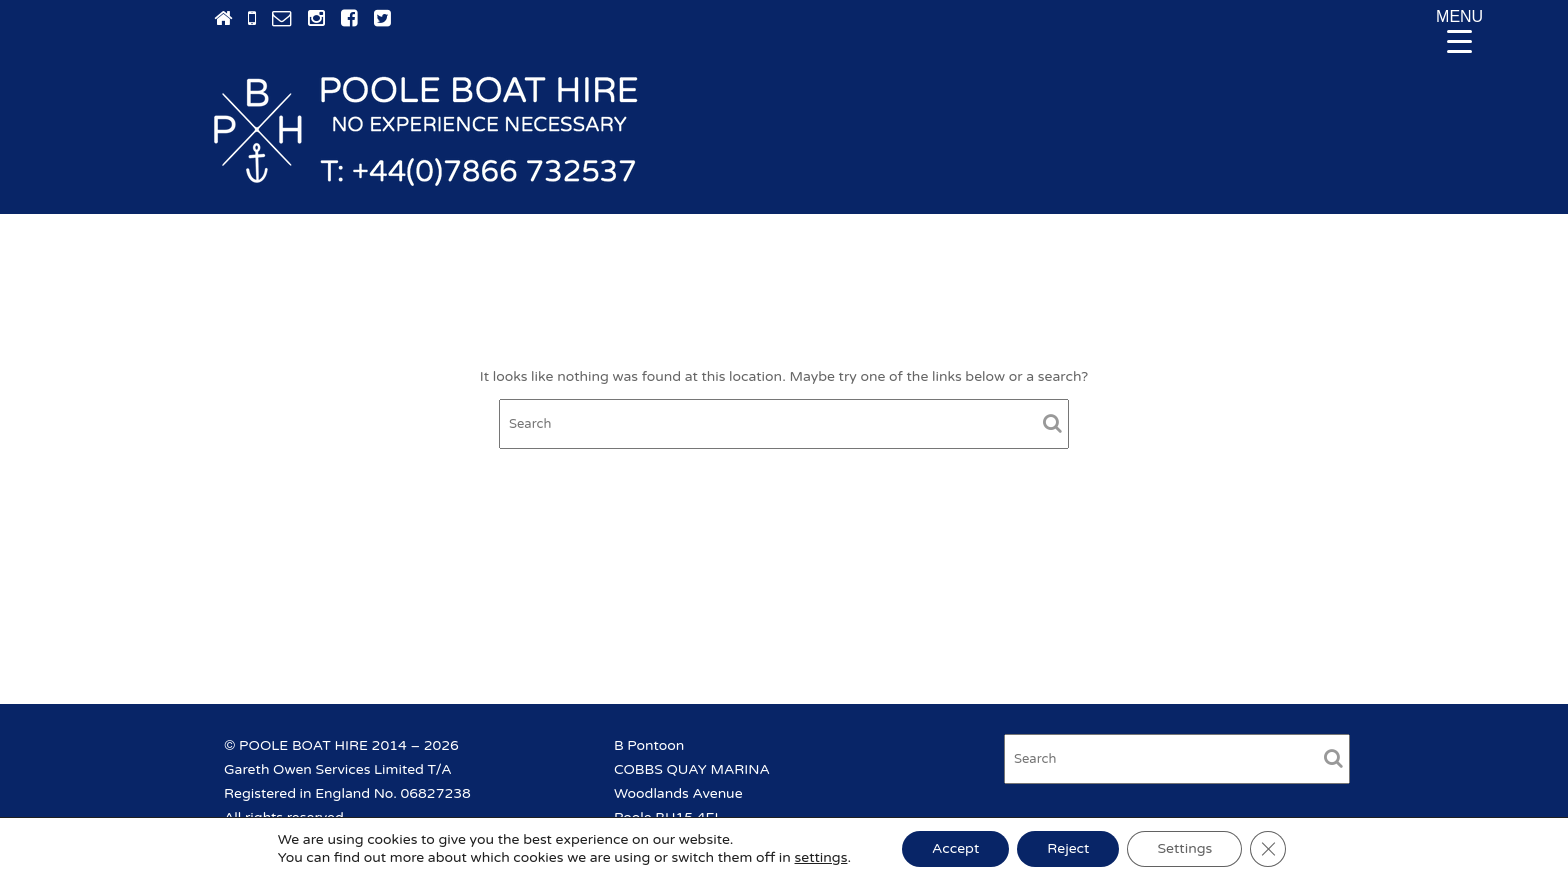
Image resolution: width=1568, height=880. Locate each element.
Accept (955, 848)
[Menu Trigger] (1460, 30)
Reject (1068, 848)
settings (821, 857)
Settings (1184, 848)
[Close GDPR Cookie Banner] (1268, 849)
